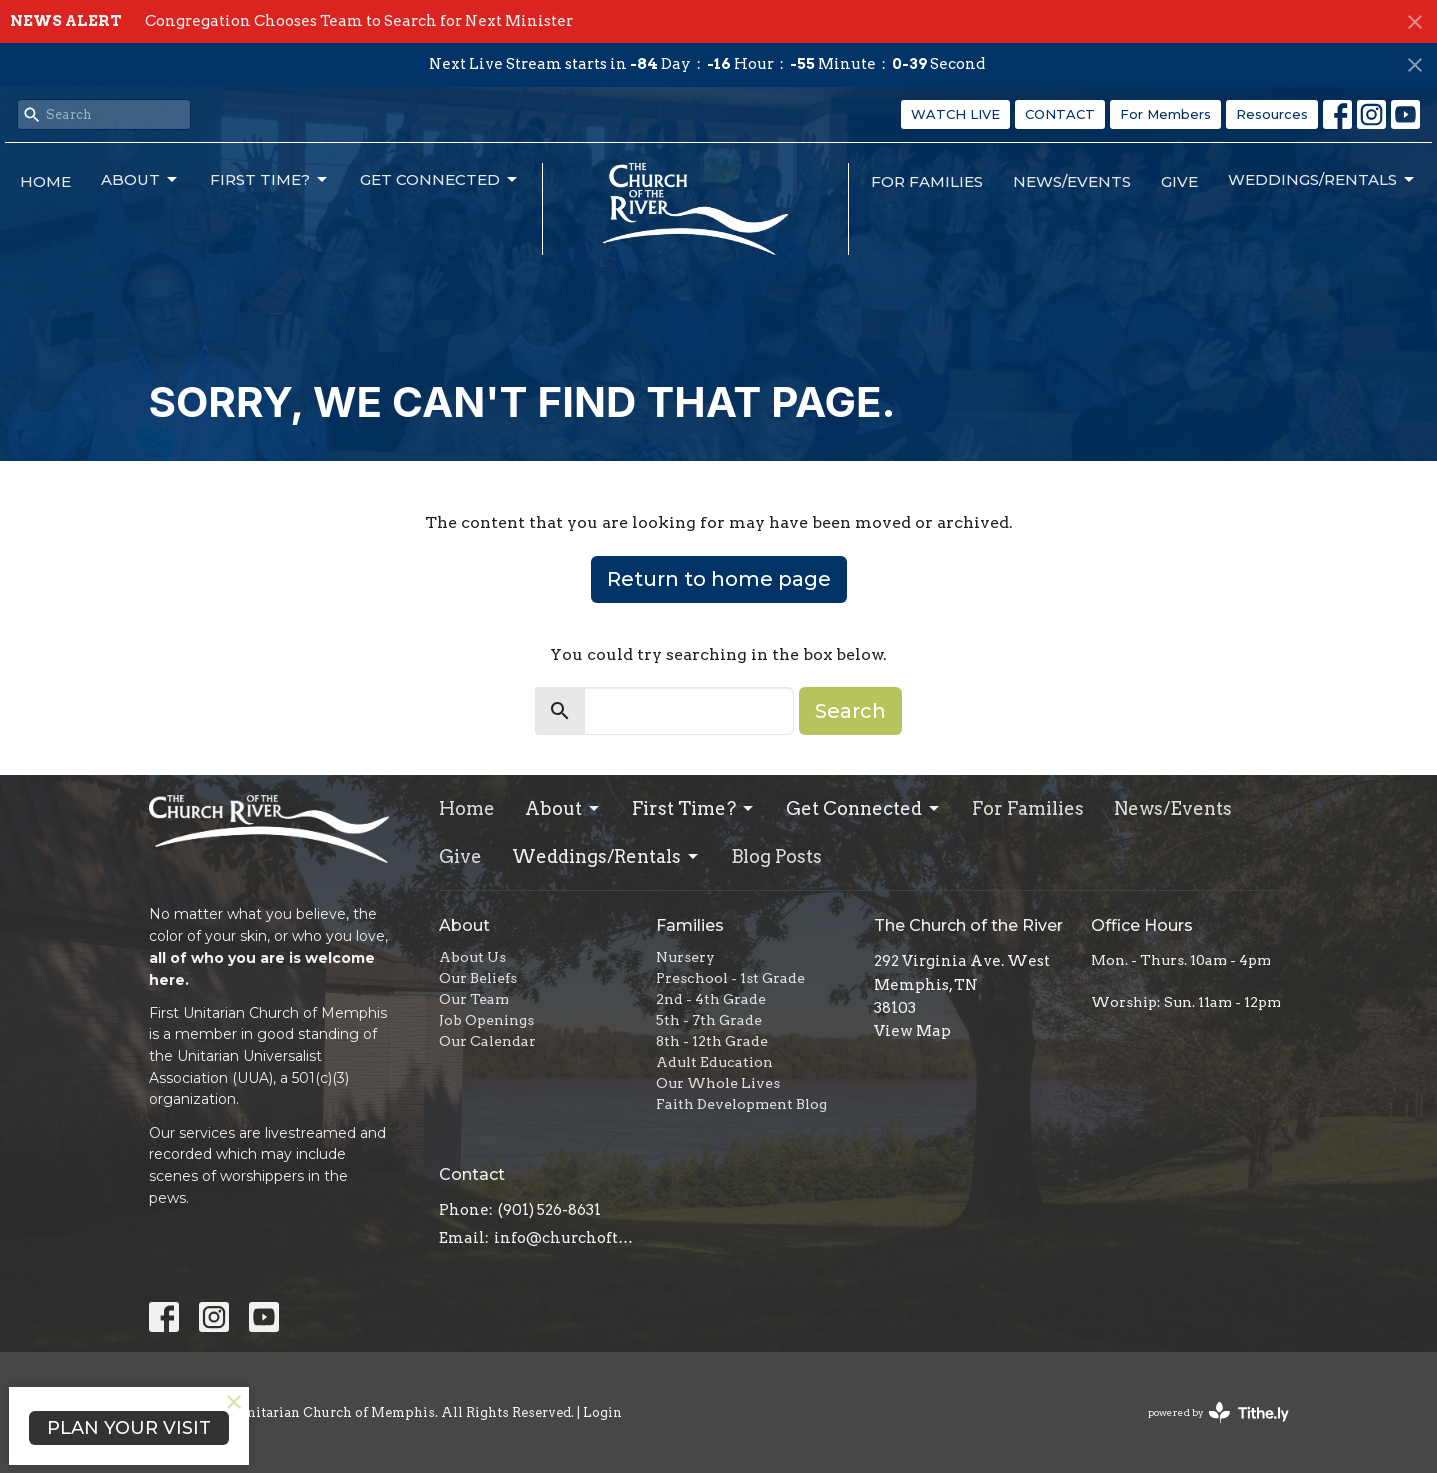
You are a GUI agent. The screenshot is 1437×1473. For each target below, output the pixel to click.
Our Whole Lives (718, 1083)
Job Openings (486, 1020)
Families (690, 925)
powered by (1218, 1412)
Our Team (474, 999)
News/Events (1072, 181)
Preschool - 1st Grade (730, 978)
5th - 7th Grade (709, 1020)
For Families (927, 181)
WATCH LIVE (955, 114)
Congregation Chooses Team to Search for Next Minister (359, 21)
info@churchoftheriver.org (565, 1238)
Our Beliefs (478, 978)
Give (1179, 181)
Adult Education (714, 1062)
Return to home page (719, 579)
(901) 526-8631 (549, 1210)
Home (45, 181)
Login (602, 1412)
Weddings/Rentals (1322, 180)
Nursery (685, 957)
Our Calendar (487, 1041)
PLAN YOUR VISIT (129, 1428)
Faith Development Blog (741, 1104)
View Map (912, 1031)
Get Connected (440, 180)
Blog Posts (776, 856)
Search (850, 711)
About (140, 180)
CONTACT (1060, 114)
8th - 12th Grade (712, 1041)
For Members (1165, 114)
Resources (1272, 114)
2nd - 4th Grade (711, 999)
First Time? (270, 180)
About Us (472, 957)
